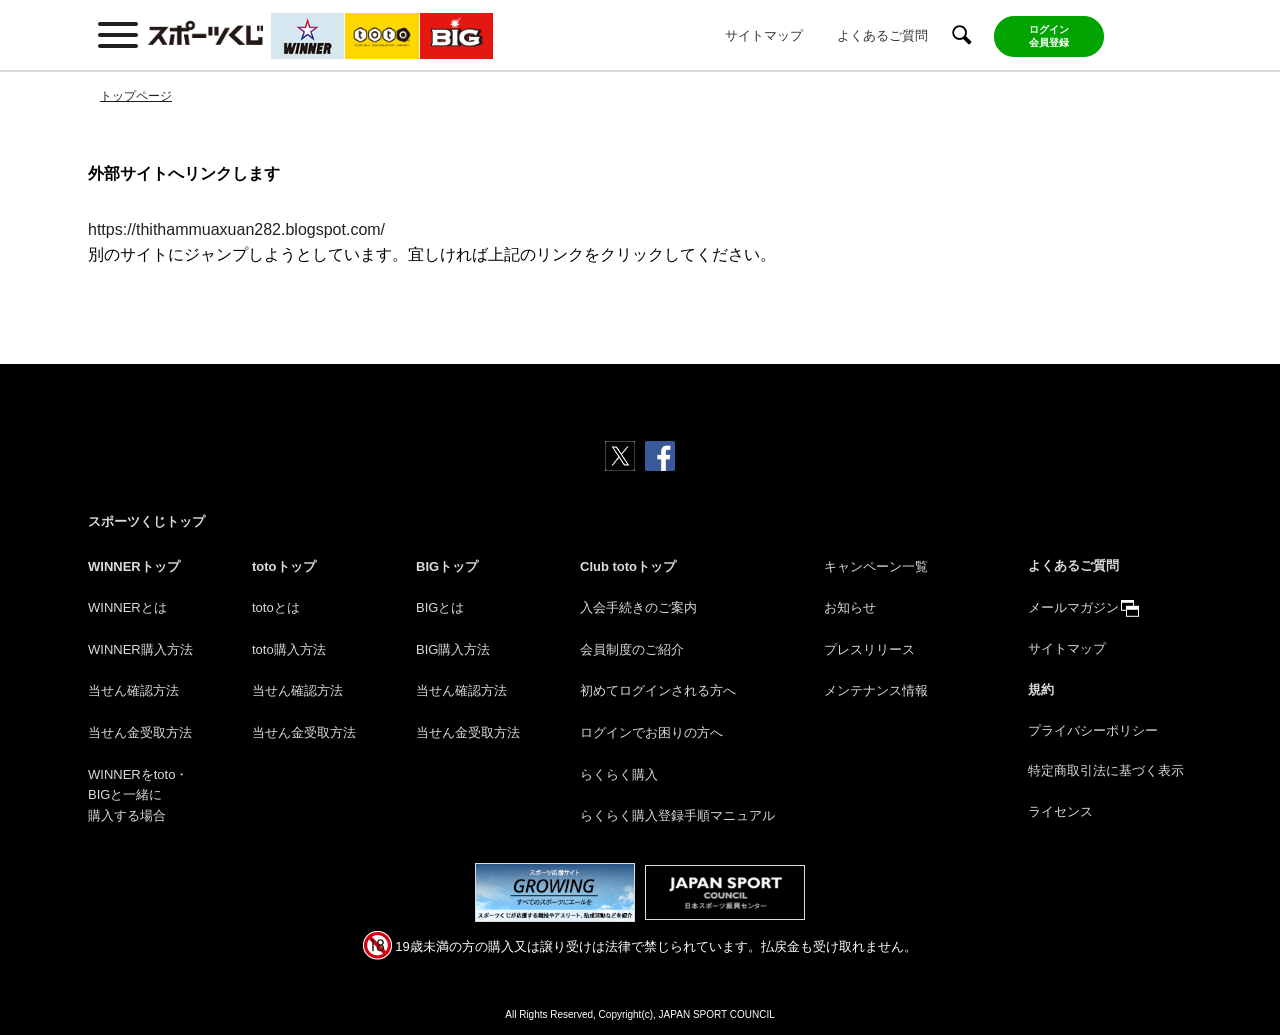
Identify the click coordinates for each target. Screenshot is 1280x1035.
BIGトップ (447, 566)
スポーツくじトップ (146, 521)
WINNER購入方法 (140, 649)
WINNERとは (127, 607)
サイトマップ (764, 35)
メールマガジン (1073, 607)
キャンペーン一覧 (876, 566)
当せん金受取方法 (140, 732)
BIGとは (440, 607)
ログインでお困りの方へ (651, 732)
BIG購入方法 (453, 649)
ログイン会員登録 (1049, 36)
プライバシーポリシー (1093, 730)
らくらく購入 (619, 774)
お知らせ (850, 607)
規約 (1041, 689)
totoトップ (284, 566)
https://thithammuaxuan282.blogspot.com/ (236, 229)
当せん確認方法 (133, 690)
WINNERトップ (134, 566)
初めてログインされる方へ (658, 690)
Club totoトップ (628, 566)
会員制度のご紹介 (632, 649)
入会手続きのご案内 (638, 607)
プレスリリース (869, 649)
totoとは (276, 607)
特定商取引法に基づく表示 (1106, 770)
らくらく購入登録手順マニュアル (677, 815)
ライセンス (1060, 811)
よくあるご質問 (882, 35)
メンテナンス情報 (876, 690)
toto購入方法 (289, 649)
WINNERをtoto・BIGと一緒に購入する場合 (138, 795)
